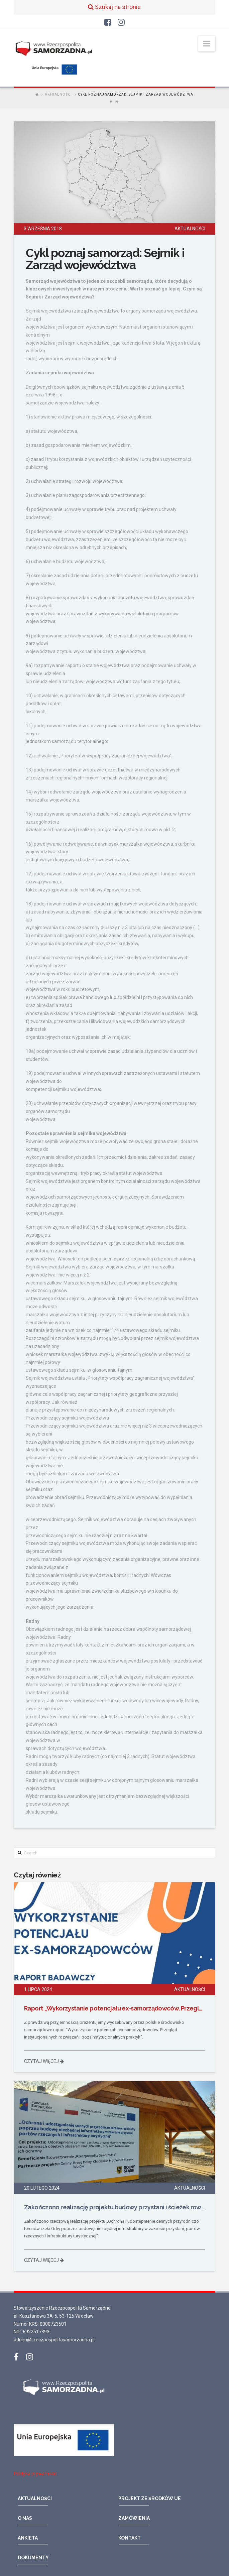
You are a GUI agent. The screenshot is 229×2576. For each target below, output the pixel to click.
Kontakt (129, 2538)
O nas (25, 2518)
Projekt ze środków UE (149, 2498)
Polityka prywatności (35, 2473)
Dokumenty (33, 2557)
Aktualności (58, 94)
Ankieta (28, 2538)
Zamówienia (134, 2518)
